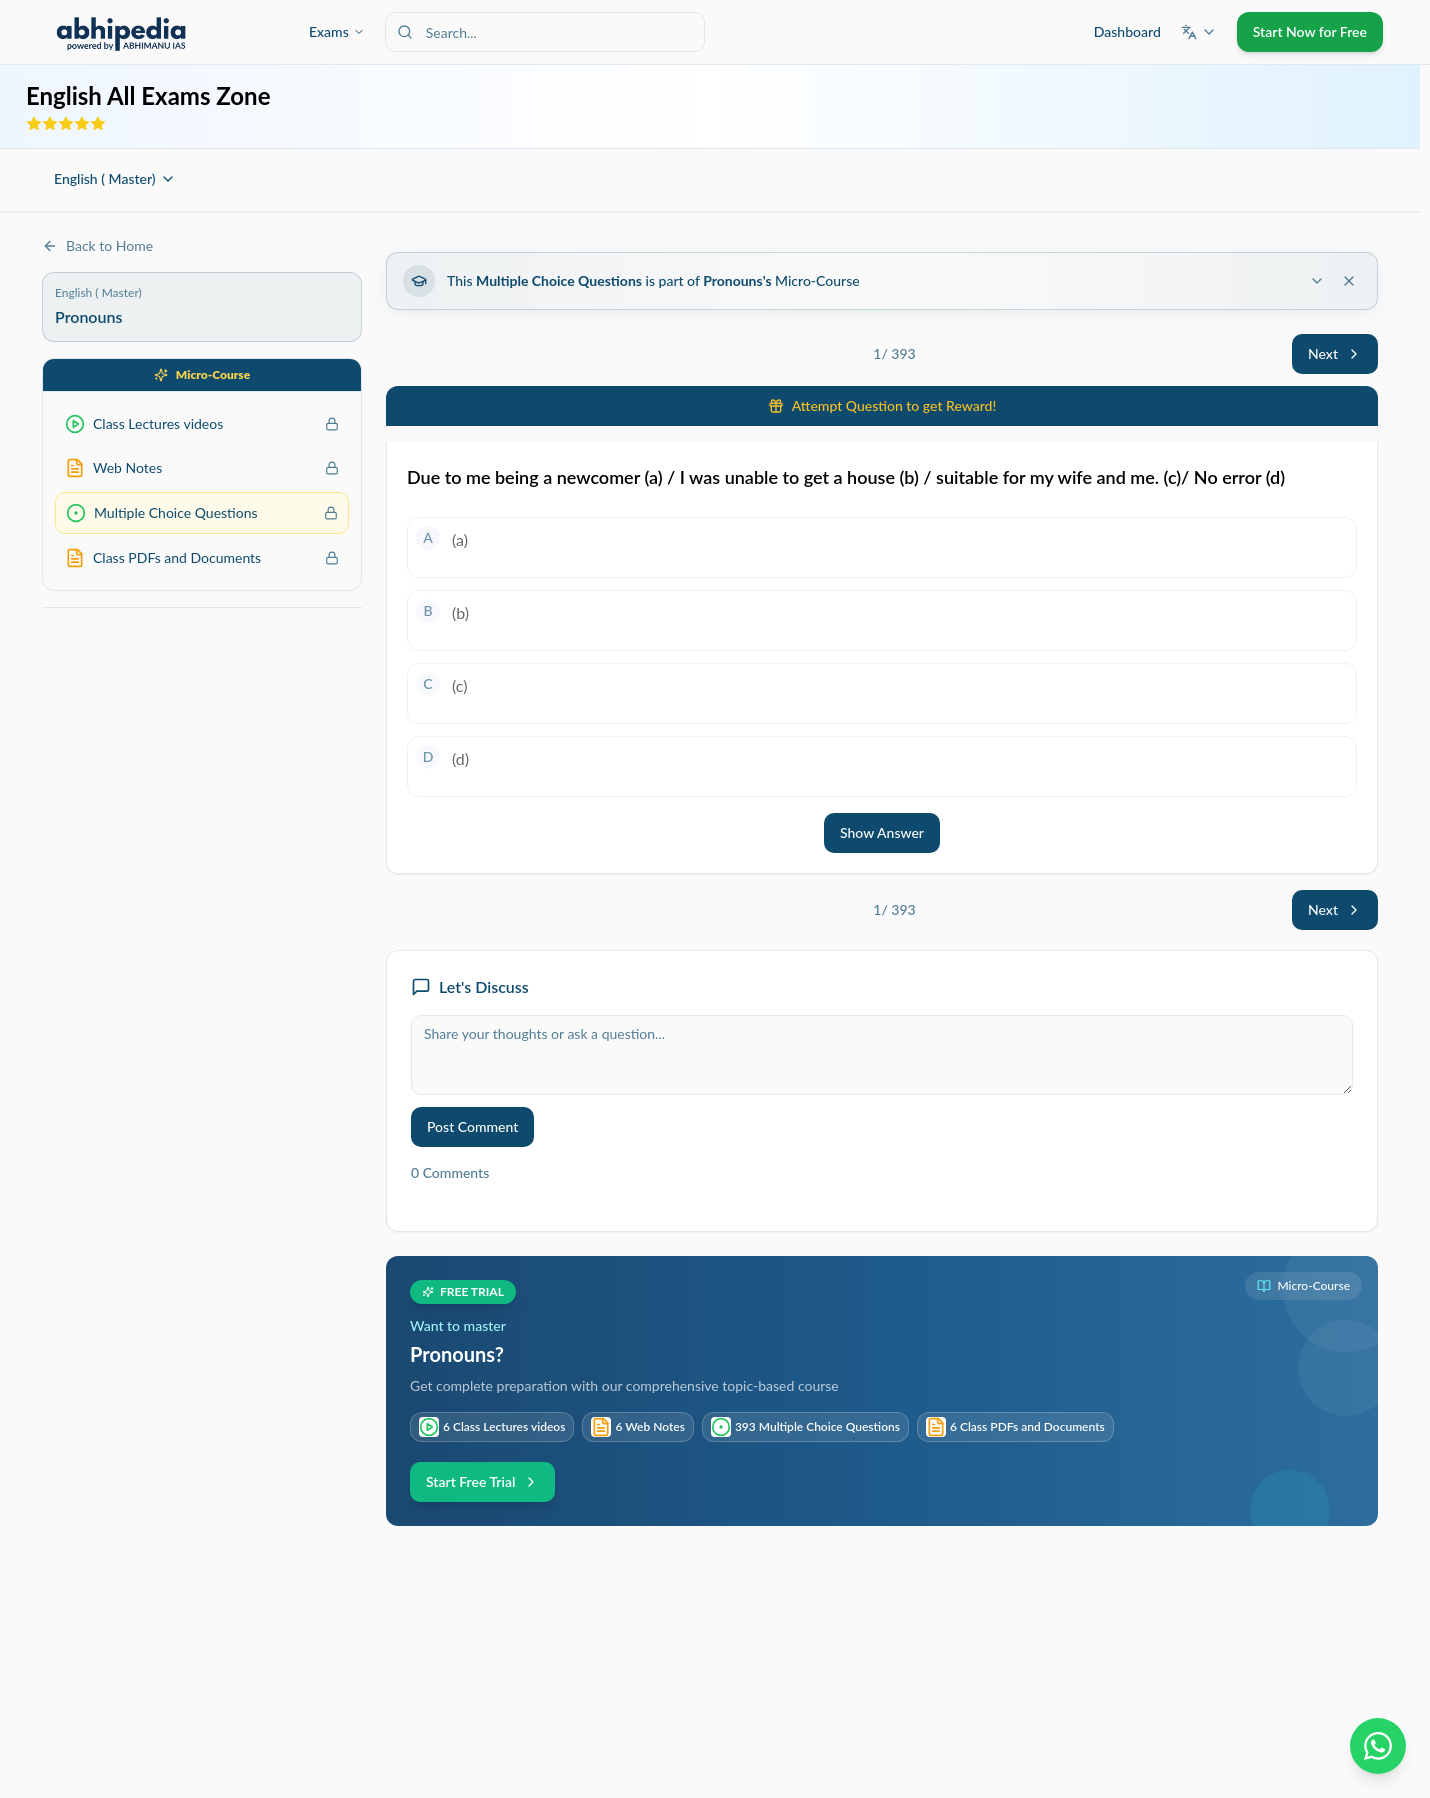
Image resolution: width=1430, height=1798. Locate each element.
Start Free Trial (482, 1481)
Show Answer (882, 832)
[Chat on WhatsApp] (1378, 1746)
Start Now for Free (1310, 31)
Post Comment (472, 1126)
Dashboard (1127, 31)
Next (1335, 353)
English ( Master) (115, 178)
